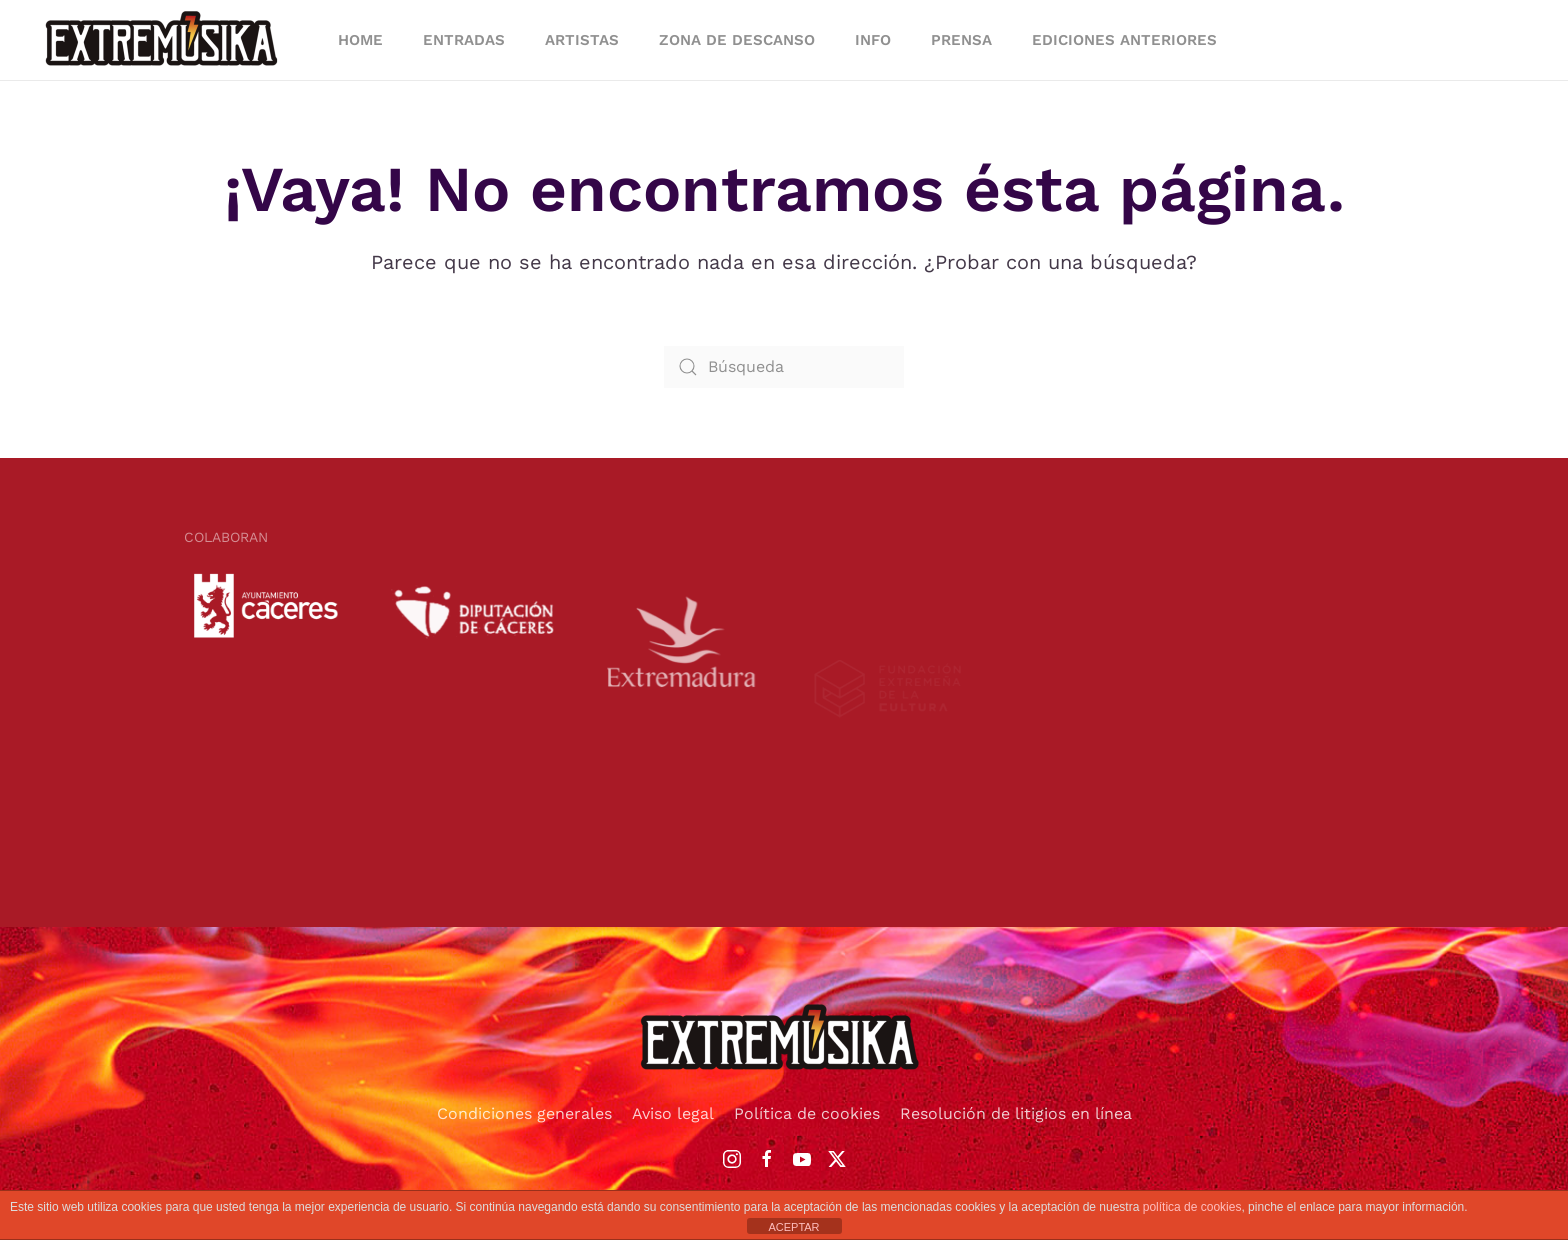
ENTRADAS (464, 40)
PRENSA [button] (961, 40)
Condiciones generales (524, 1113)
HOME (360, 40)
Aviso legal (673, 1113)
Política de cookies (807, 1113)
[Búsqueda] (784, 367)
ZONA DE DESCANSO (737, 40)
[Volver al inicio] (165, 40)
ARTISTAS (582, 40)
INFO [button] (873, 40)
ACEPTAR (793, 1227)
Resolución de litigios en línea (1016, 1113)
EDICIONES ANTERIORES (1124, 40)
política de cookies (1192, 1207)
